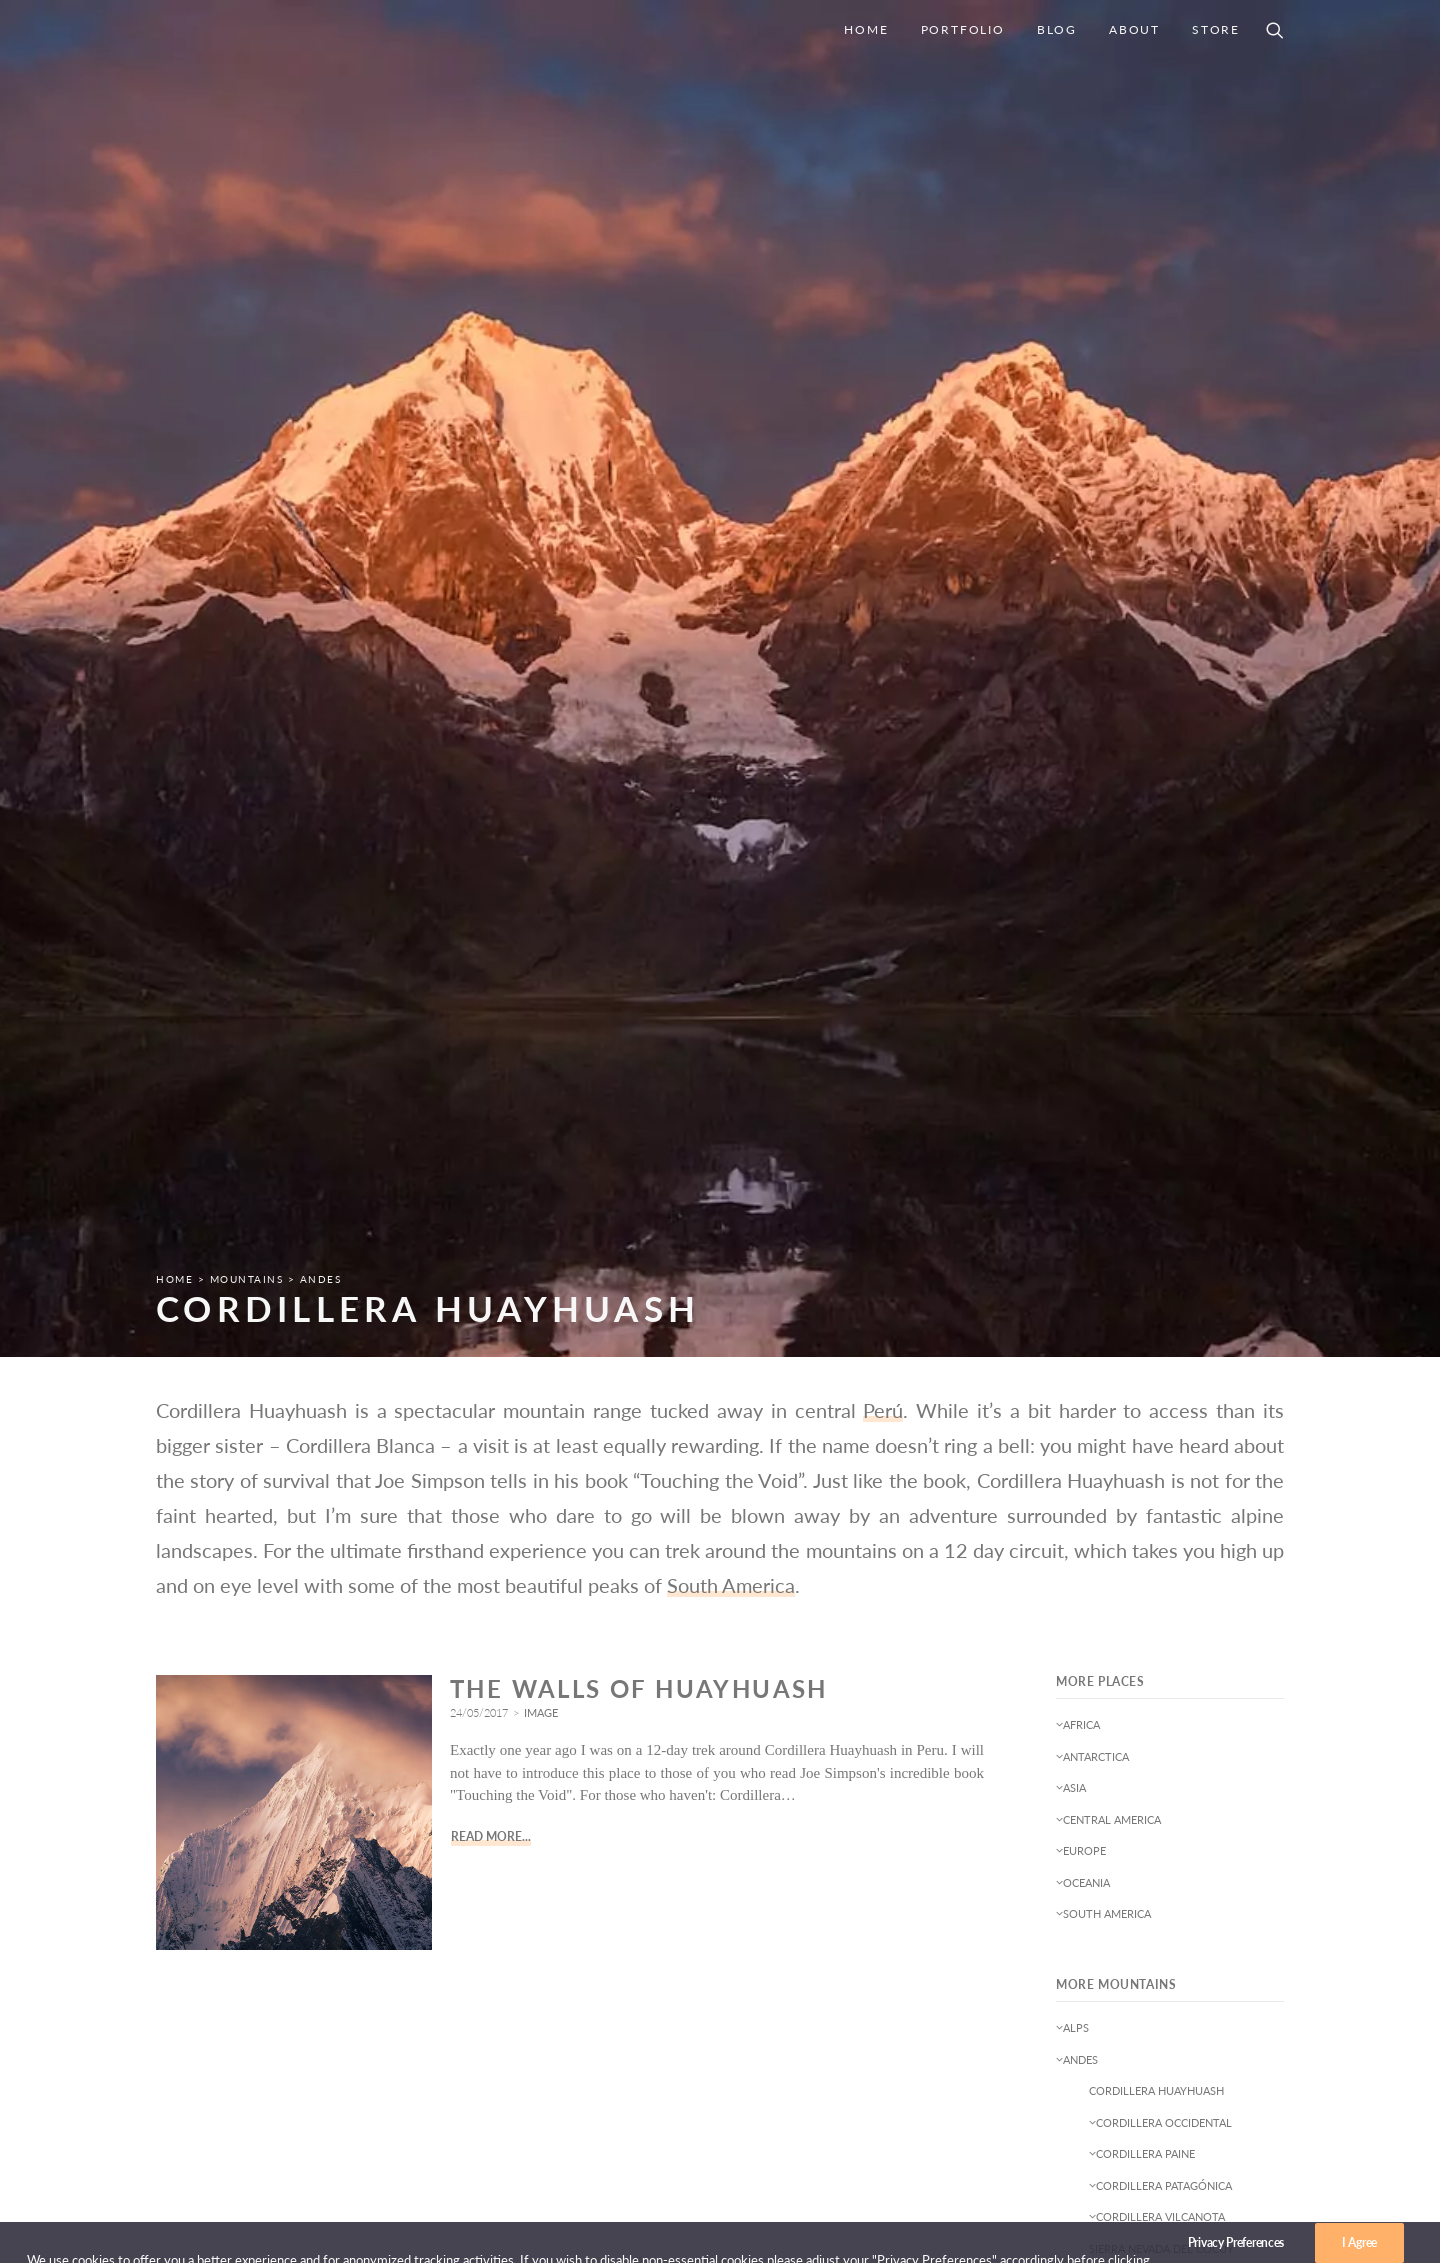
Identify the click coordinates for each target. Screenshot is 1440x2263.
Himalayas (1089, 1386)
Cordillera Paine (1142, 1228)
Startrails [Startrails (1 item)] (1092, 1807)
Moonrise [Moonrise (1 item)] (1199, 1691)
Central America (1108, 894)
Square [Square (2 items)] (1243, 1778)
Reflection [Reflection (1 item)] (1093, 1778)
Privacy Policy (922, 2029)
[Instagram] (1232, 2111)
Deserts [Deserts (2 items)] (1185, 1604)
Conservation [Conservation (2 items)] (1102, 1604)
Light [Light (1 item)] (1243, 1662)
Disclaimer (910, 2056)
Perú (883, 485)
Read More (486, 911)
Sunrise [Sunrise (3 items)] (1164, 1807)
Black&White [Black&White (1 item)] (1099, 1575)
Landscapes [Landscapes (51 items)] (1095, 1662)
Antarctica (1092, 831)
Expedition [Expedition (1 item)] (1093, 1633)
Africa (1078, 799)
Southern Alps (1103, 1417)
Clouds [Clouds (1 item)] (1179, 1575)
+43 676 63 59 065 (1217, 2018)
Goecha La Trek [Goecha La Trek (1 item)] (1189, 1633)
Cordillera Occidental (1160, 1197)
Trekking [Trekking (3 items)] (1087, 1836)
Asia (1071, 862)
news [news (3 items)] (1193, 1720)
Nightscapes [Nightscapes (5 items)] (1097, 1749)
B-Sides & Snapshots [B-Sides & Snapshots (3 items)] (1120, 1546)
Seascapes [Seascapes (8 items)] (1174, 1778)
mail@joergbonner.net (1212, 1999)
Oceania (1083, 957)
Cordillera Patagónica (1160, 1260)
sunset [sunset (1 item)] (1225, 1807)
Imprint (899, 2003)
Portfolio (963, 29)
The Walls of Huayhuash (639, 763)
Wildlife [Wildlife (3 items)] (1227, 1836)
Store (1216, 29)
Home (866, 29)
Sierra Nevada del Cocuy (1161, 1323)
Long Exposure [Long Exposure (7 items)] (1106, 1691)
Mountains (247, 354)
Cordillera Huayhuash (1156, 1165)
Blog (1057, 29)
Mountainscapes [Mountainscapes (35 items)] (1110, 1720)
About (1134, 29)
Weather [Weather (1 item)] (1158, 1836)
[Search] (1275, 29)
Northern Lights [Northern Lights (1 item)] (1203, 1749)
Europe (1081, 925)
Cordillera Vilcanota (1157, 1291)
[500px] (1267, 2111)
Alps (1072, 1102)
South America (731, 660)
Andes (321, 354)
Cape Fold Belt (1103, 1354)
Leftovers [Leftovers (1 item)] (1178, 1662)
